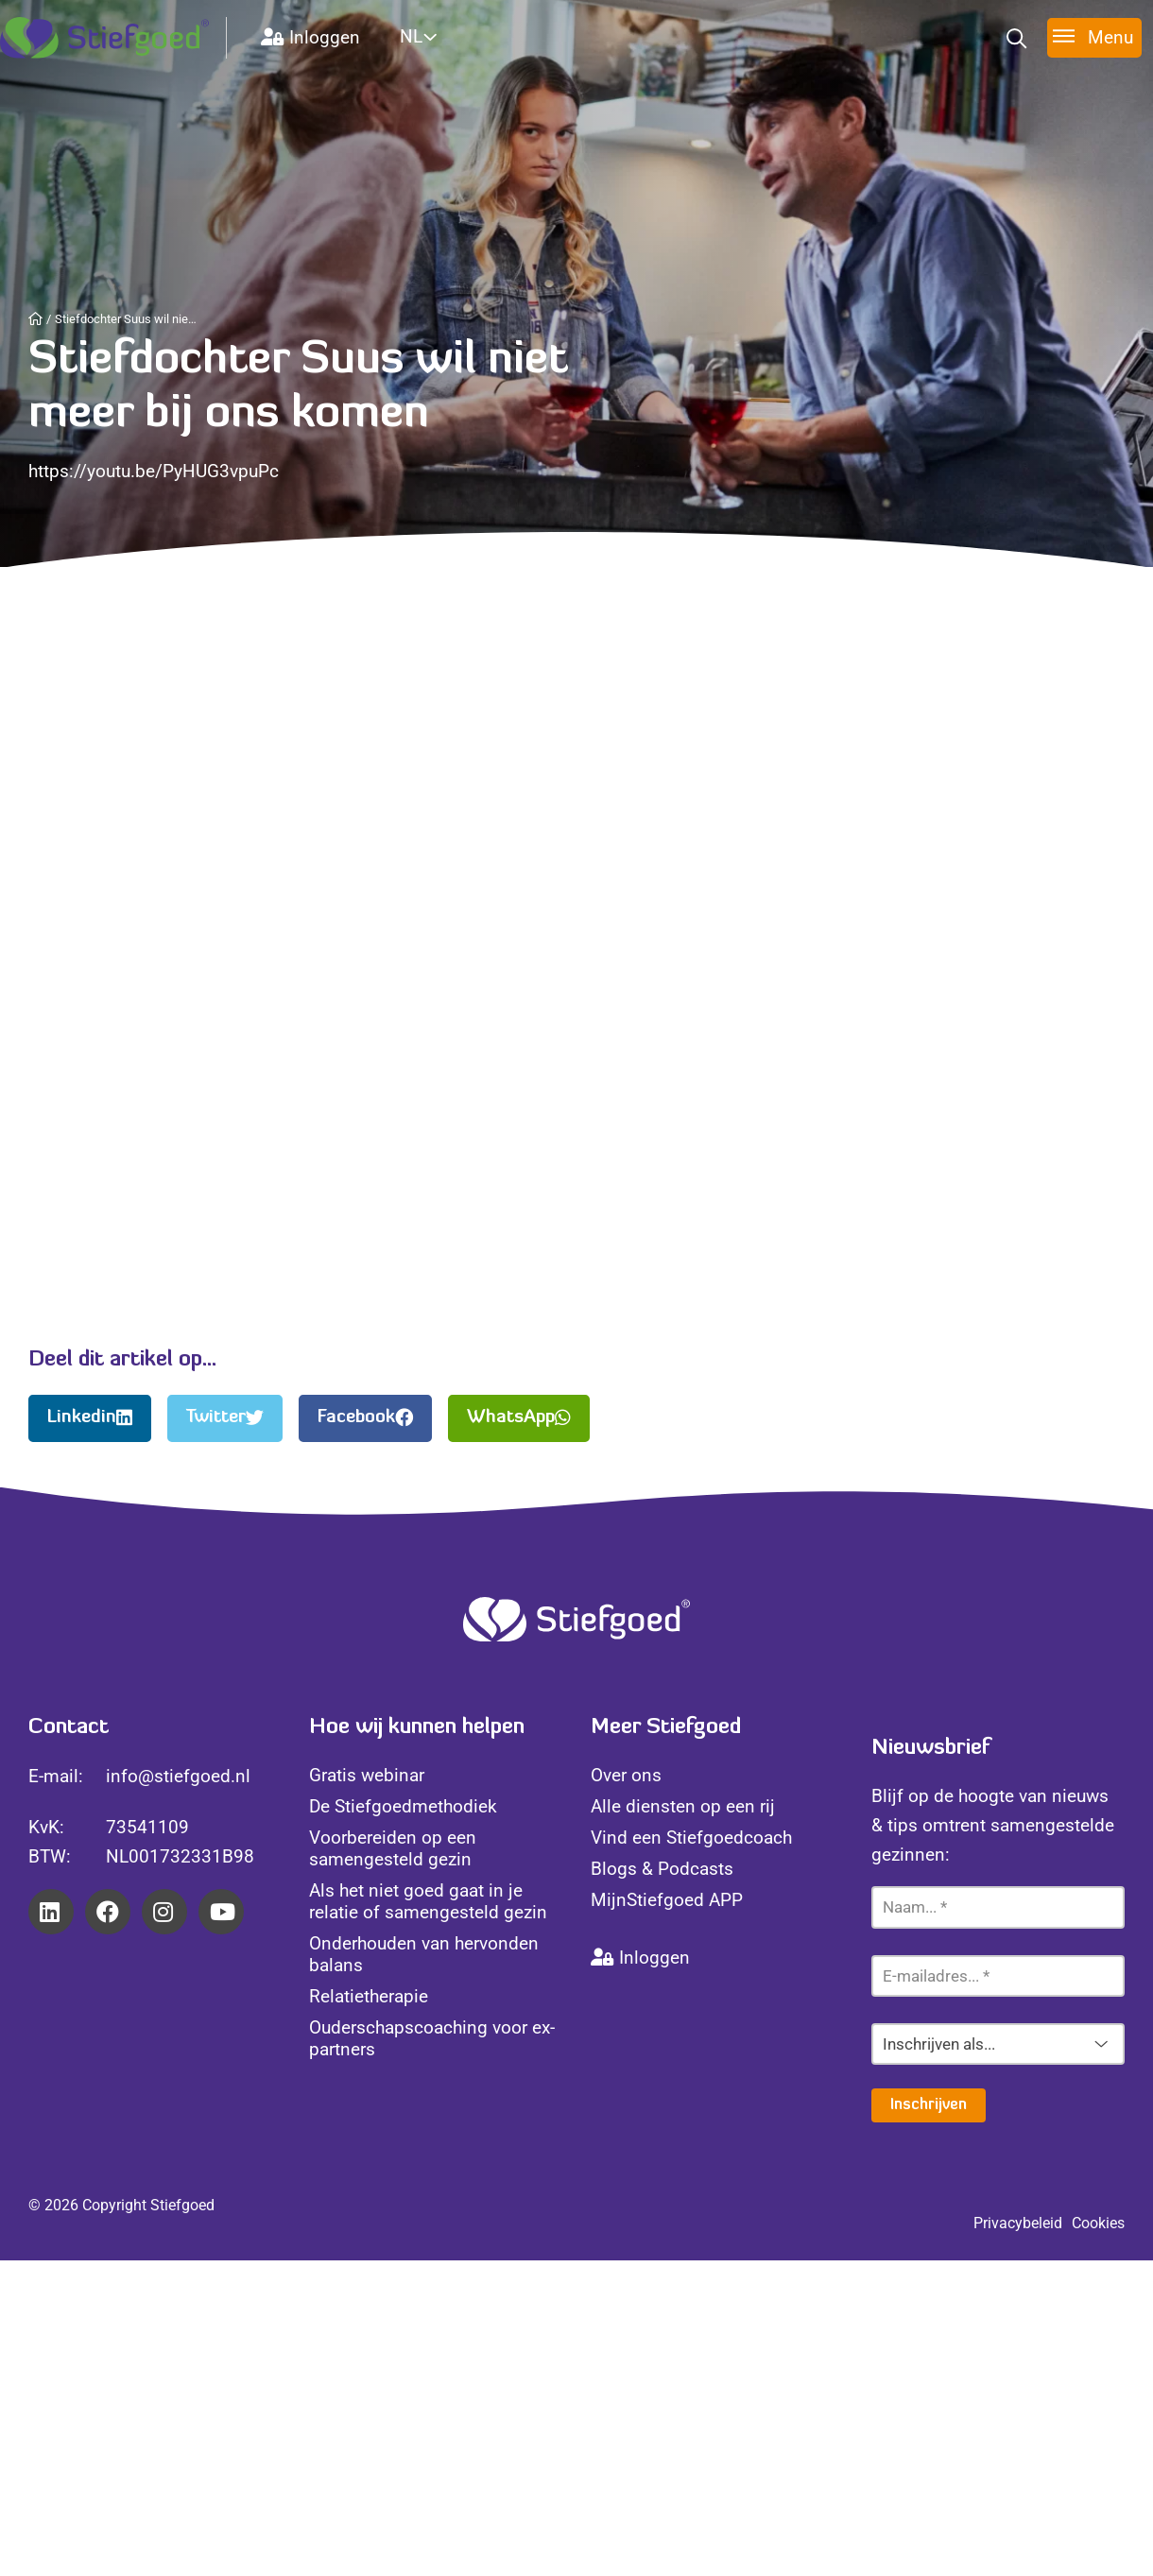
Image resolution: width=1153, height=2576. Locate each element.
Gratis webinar (366, 1775)
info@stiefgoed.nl (178, 1776)
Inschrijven (928, 2105)
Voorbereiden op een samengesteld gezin (392, 1848)
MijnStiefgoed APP (667, 1900)
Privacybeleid (1017, 2223)
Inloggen (310, 37)
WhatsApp (519, 1418)
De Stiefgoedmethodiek (403, 1806)
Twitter (225, 1418)
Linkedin (89, 1418)
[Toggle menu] (1094, 37)
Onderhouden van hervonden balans (424, 1954)
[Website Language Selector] (441, 36)
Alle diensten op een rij (683, 1806)
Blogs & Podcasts (662, 1869)
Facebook (365, 1418)
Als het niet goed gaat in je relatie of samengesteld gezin (428, 1901)
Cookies (1098, 2223)
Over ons (626, 1775)
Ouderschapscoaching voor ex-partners (432, 2038)
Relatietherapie (368, 1996)
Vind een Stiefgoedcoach (691, 1837)
